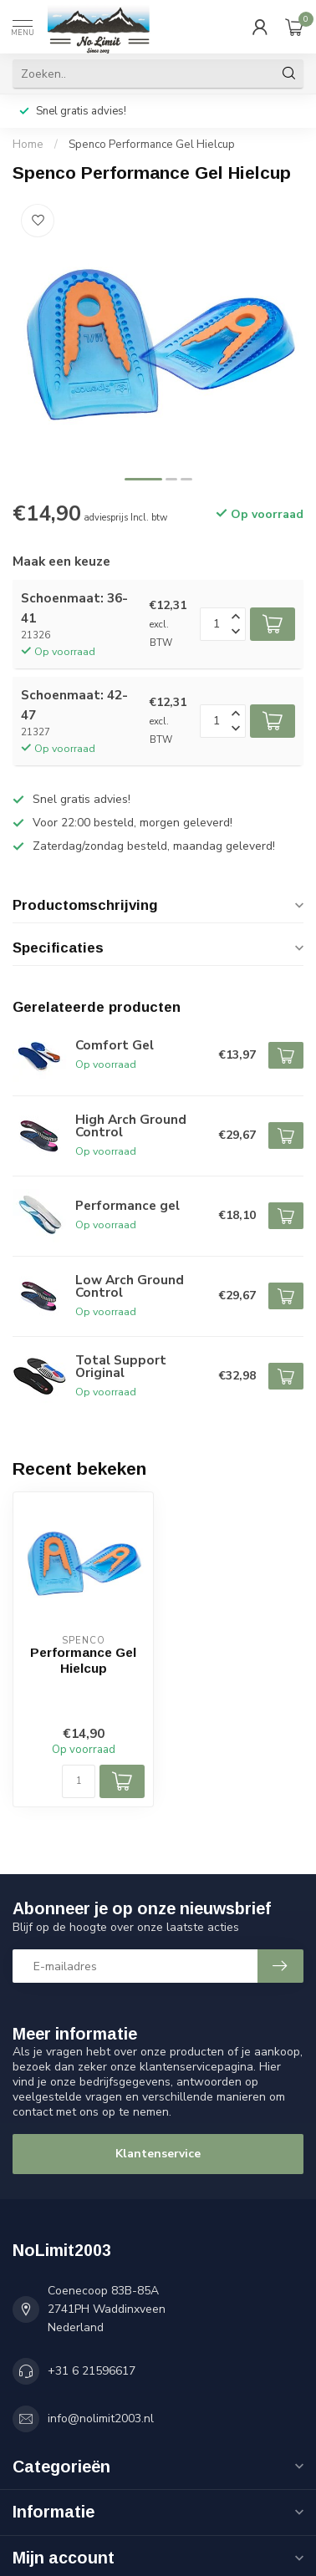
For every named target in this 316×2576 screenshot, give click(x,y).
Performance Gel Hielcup (83, 1659)
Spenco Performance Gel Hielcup (152, 144)
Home (28, 144)
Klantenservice (158, 2154)
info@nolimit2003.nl (101, 2418)
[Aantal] (78, 1781)
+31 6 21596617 (91, 2371)
